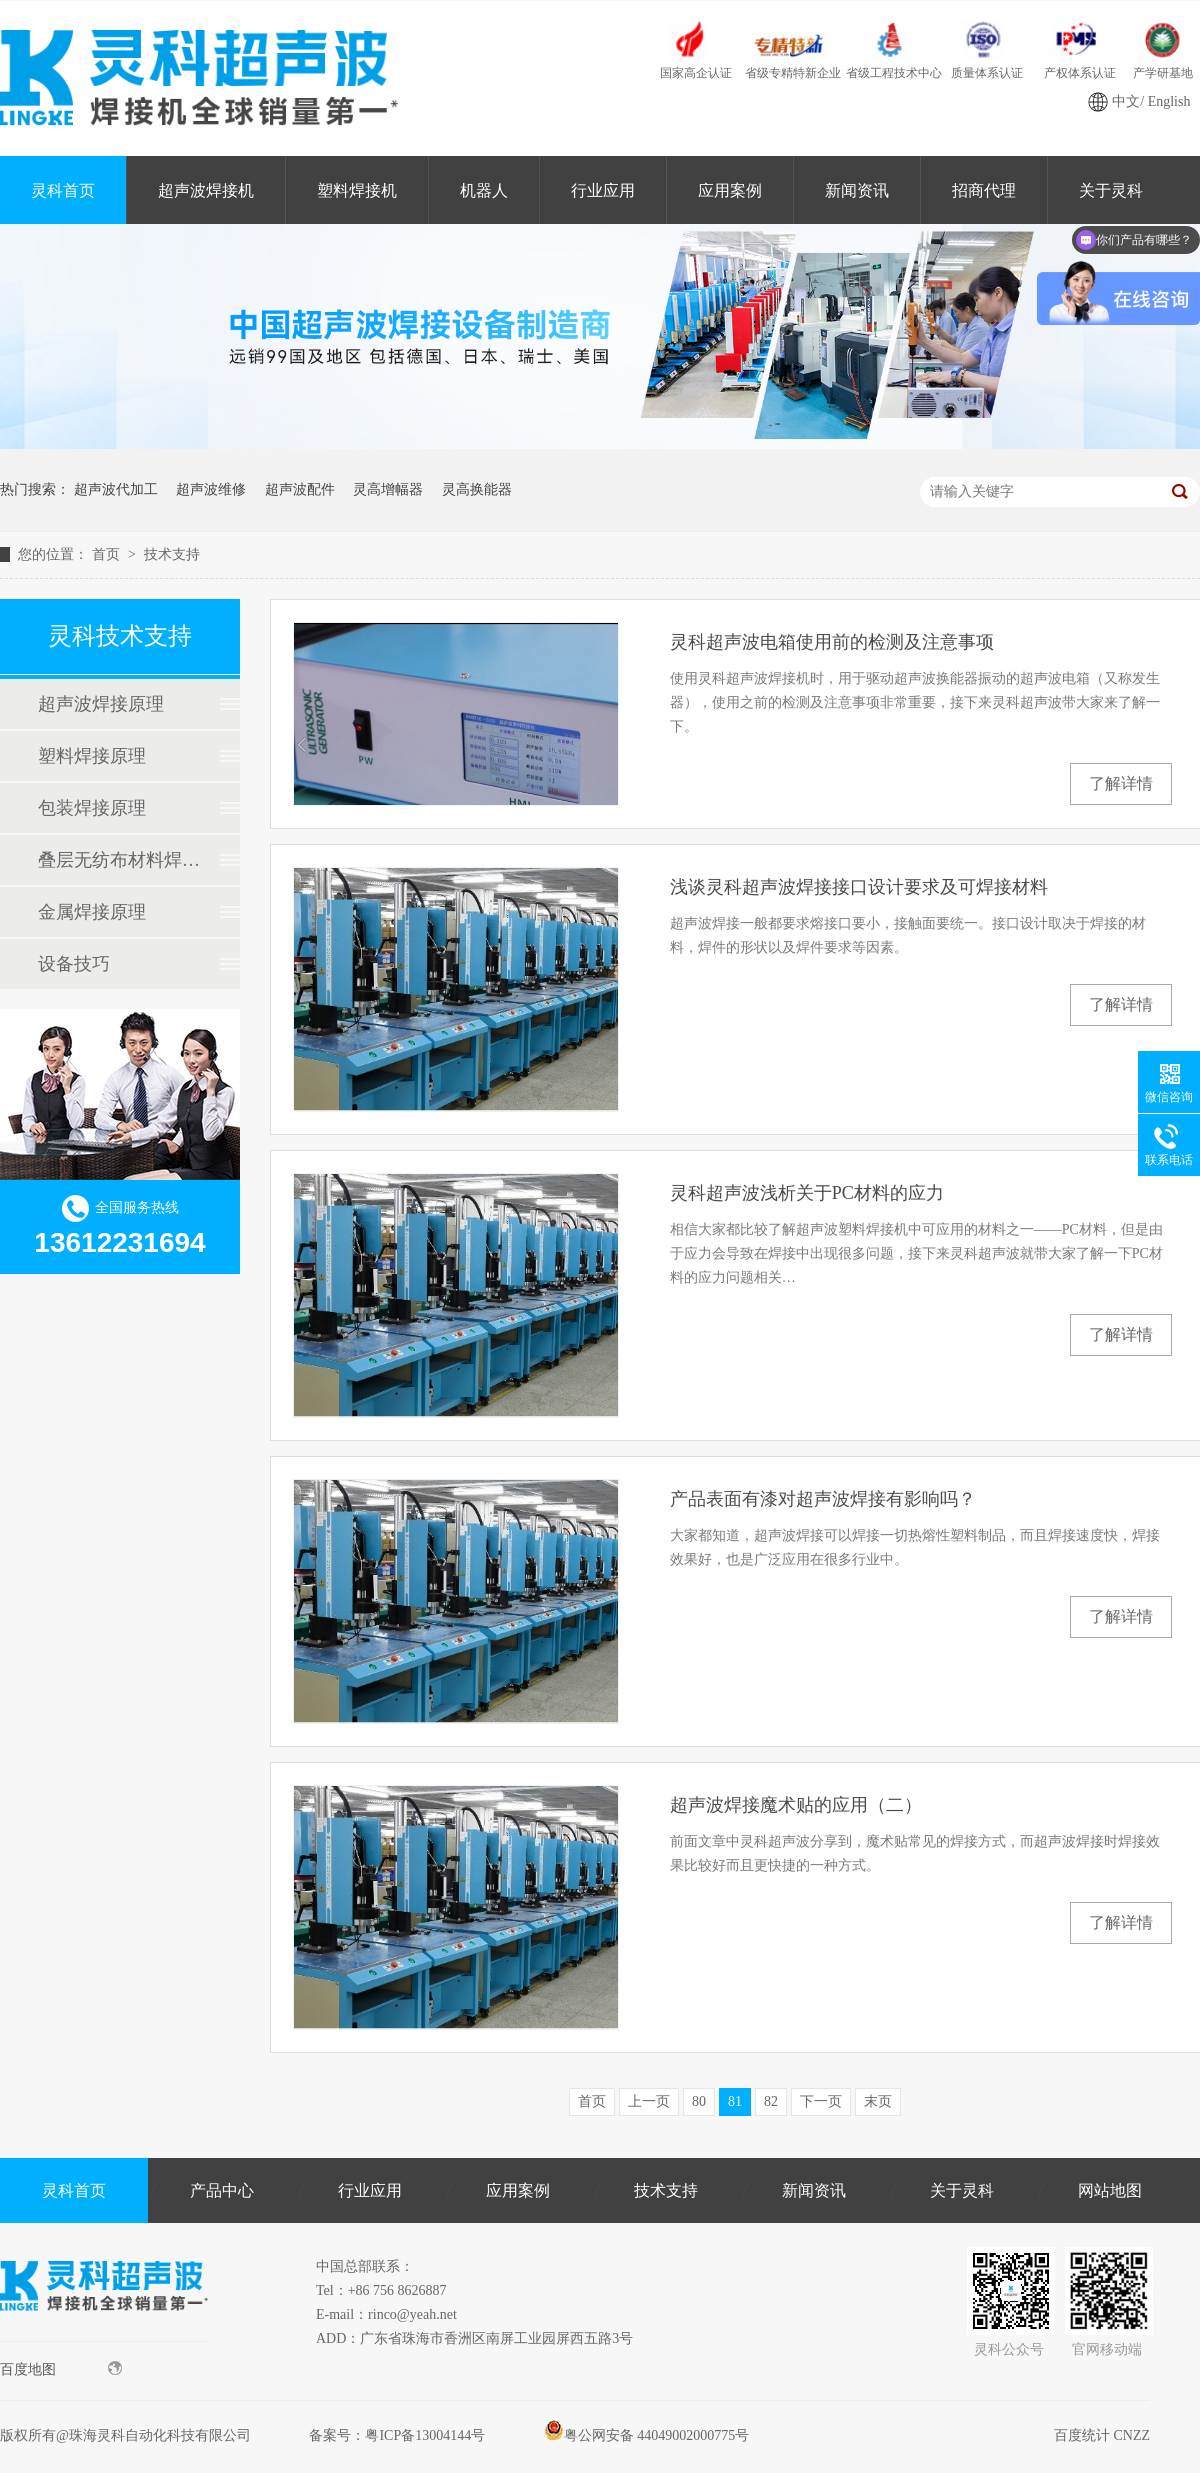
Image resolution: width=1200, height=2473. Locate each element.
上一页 (649, 2101)
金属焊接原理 (92, 912)
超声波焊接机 (206, 190)
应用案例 (730, 190)
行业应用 (603, 190)
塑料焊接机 (357, 190)
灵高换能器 (477, 489)
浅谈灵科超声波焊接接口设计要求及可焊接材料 (859, 887)
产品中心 (222, 2190)
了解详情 (1121, 783)
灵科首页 (63, 190)
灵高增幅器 (388, 489)
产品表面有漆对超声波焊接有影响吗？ (823, 1499)
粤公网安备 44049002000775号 (647, 2435)
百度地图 (61, 2369)
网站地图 (1110, 2190)
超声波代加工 (116, 489)
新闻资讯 (857, 190)
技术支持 (172, 554)
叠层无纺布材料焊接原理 (119, 860)
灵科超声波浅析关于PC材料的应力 (807, 1193)
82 (771, 2101)
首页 (108, 554)
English (1169, 101)
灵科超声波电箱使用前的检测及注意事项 (832, 642)
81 (735, 2101)
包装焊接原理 (92, 808)
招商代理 (984, 190)
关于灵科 (962, 2190)
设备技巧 (74, 964)
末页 (878, 2101)
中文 (1126, 101)
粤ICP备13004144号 (425, 2435)
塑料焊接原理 (92, 756)
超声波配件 (300, 489)
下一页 (821, 2101)
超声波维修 (211, 489)
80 (699, 2101)
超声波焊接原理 (101, 704)
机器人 (484, 190)
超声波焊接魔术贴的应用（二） (796, 1805)
